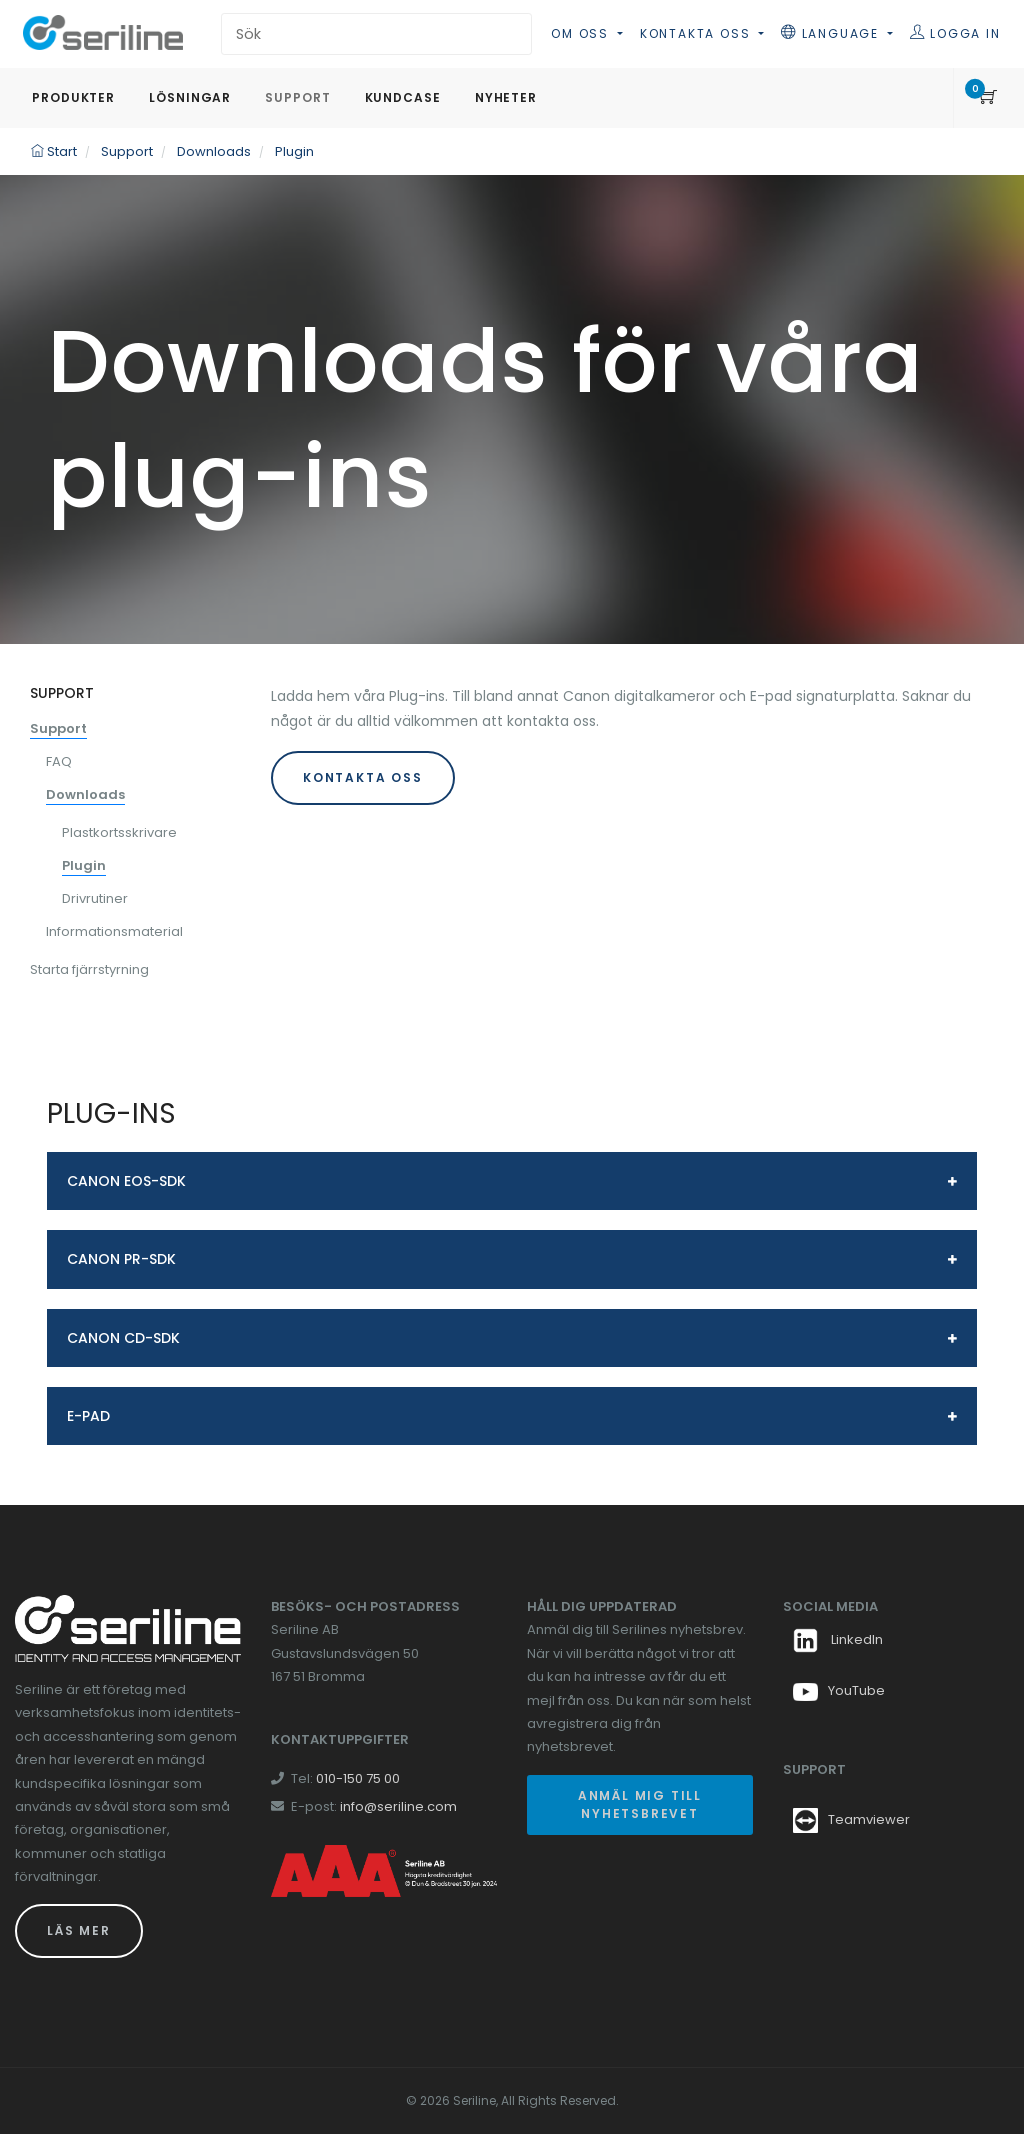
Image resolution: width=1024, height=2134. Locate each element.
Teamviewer (869, 1819)
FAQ (59, 761)
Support (58, 728)
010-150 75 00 (358, 1778)
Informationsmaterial (114, 931)
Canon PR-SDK (121, 1259)
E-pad (88, 1416)
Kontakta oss (697, 33)
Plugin (84, 865)
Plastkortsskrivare (119, 832)
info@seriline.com (398, 1806)
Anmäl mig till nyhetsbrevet (640, 1804)
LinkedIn (838, 1639)
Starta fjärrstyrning (89, 969)
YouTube (839, 1690)
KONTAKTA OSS (363, 777)
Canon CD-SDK (123, 1338)
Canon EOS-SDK (126, 1181)
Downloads (85, 794)
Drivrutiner (95, 898)
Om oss (582, 33)
